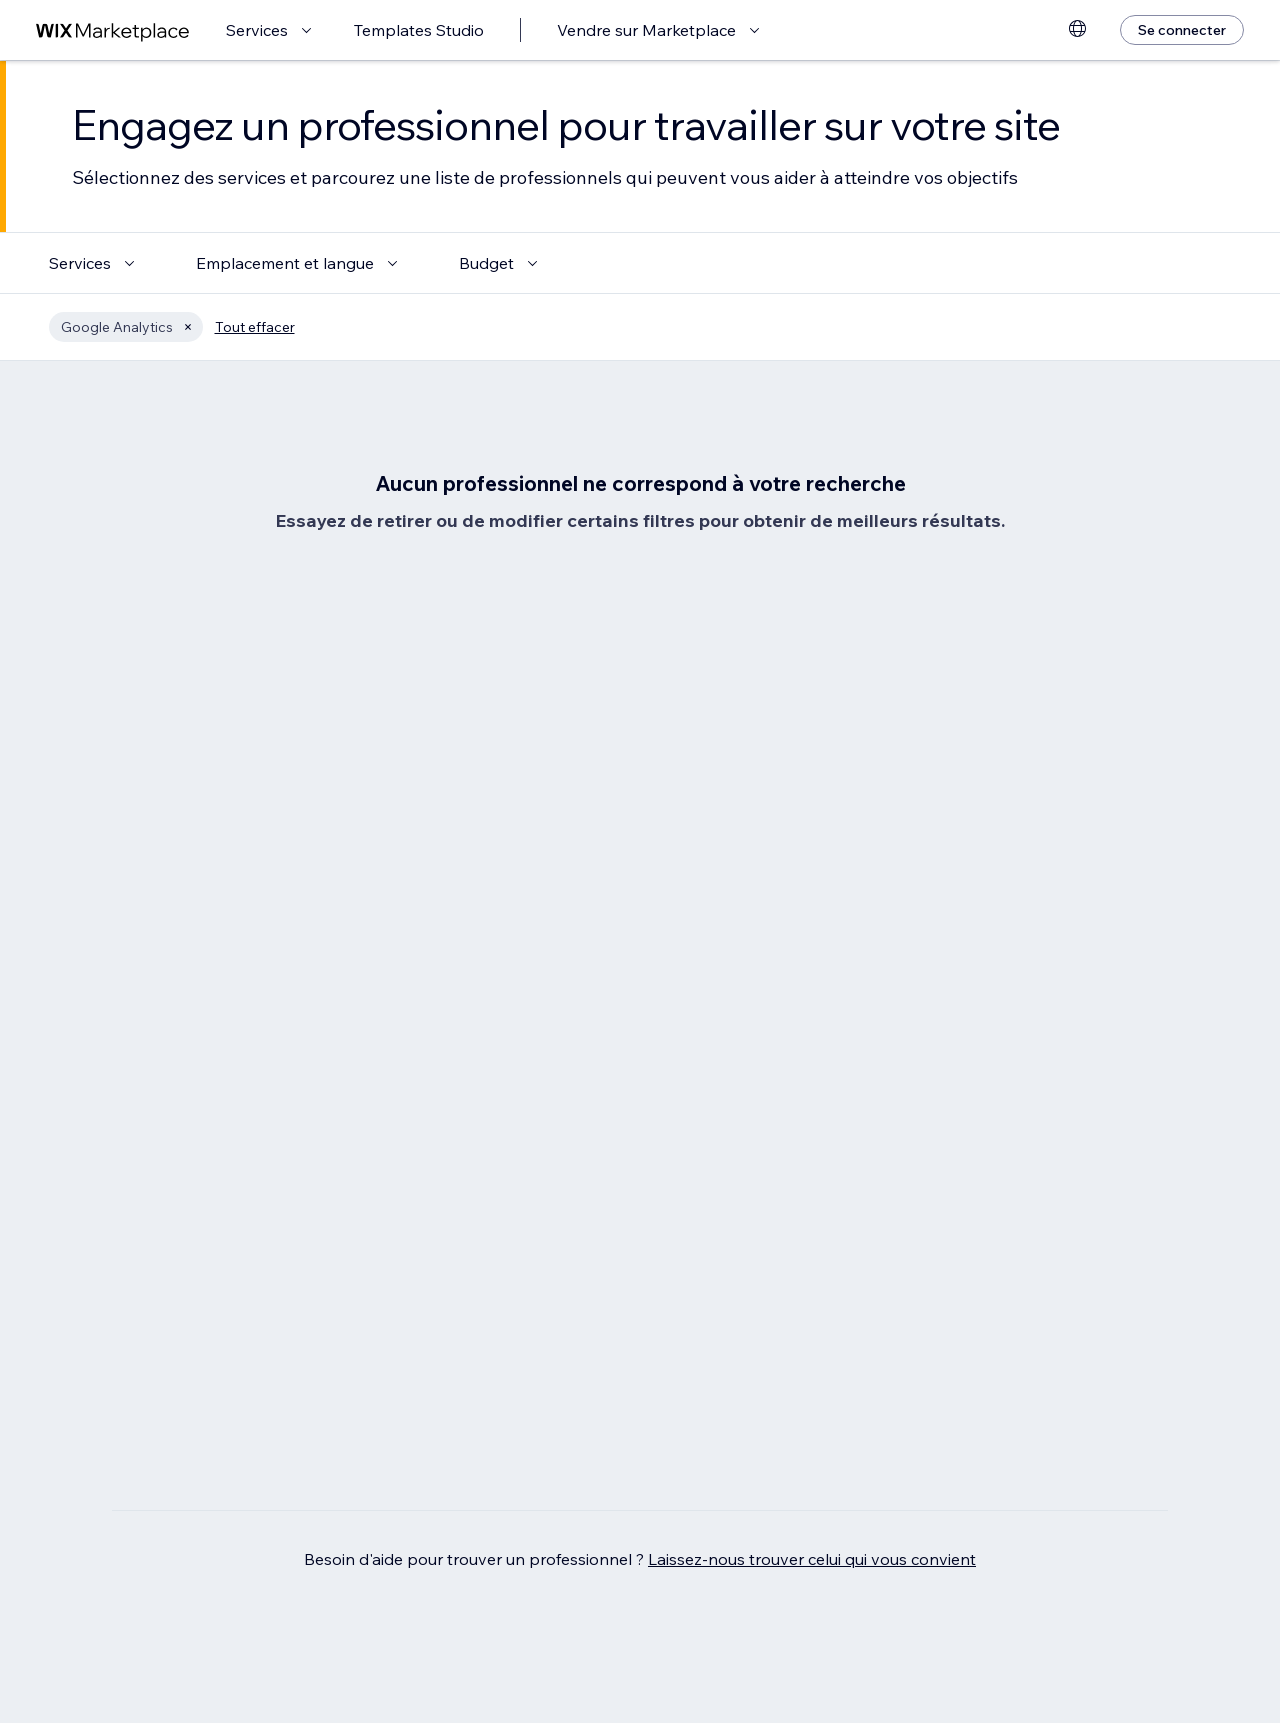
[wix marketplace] (113, 30)
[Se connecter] (1182, 30)
